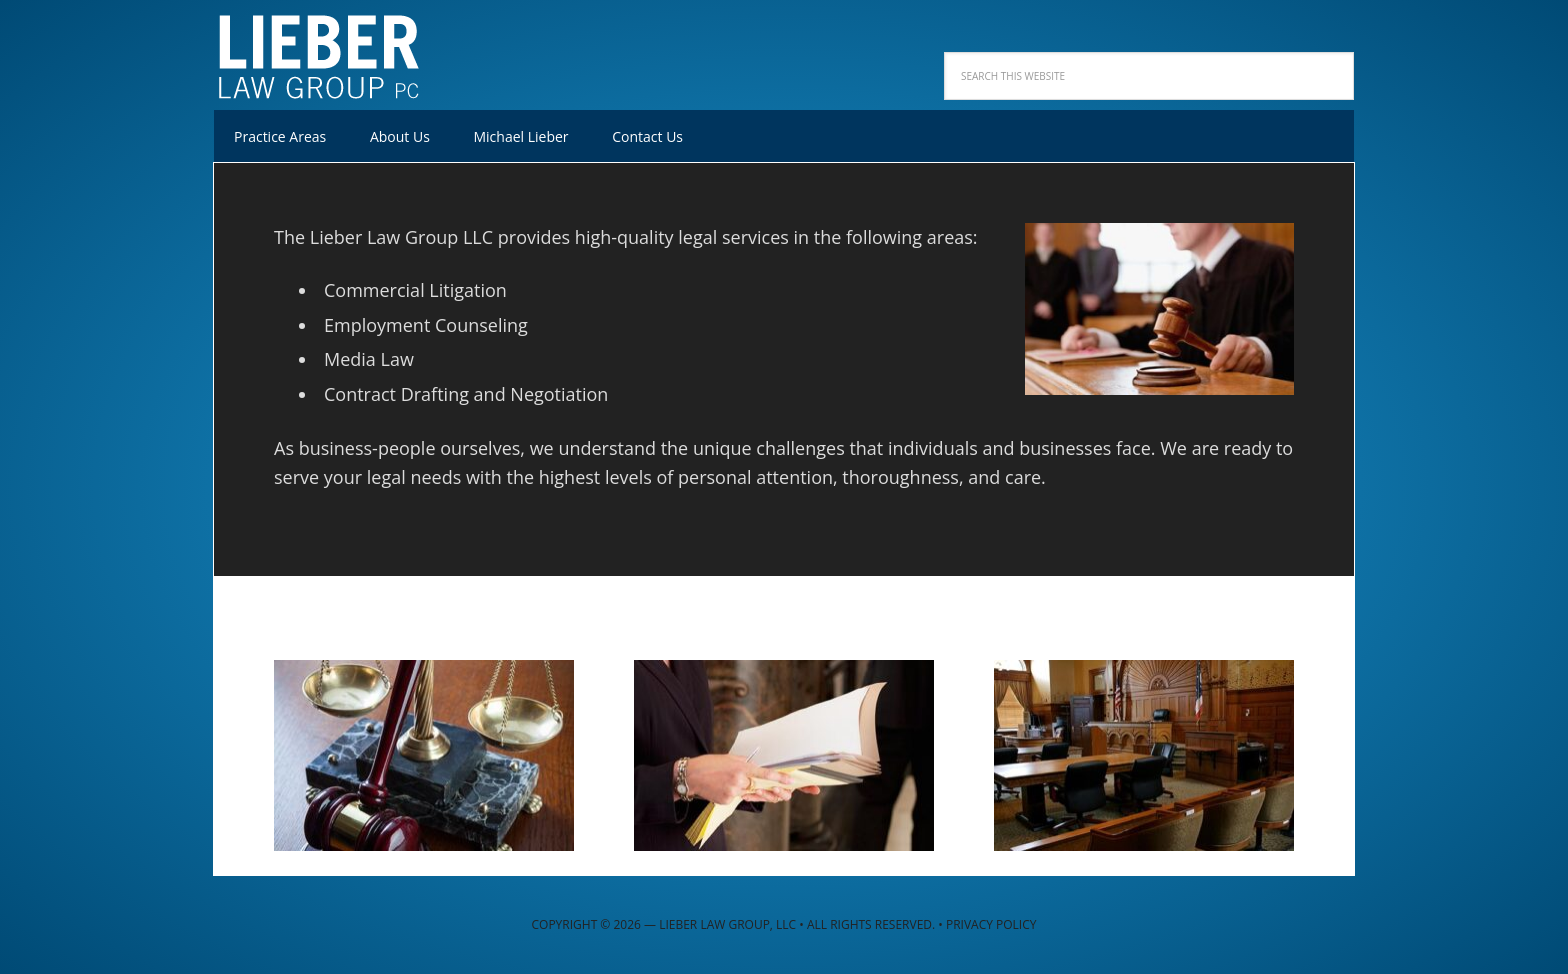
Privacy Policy (991, 924)
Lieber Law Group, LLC (344, 50)
